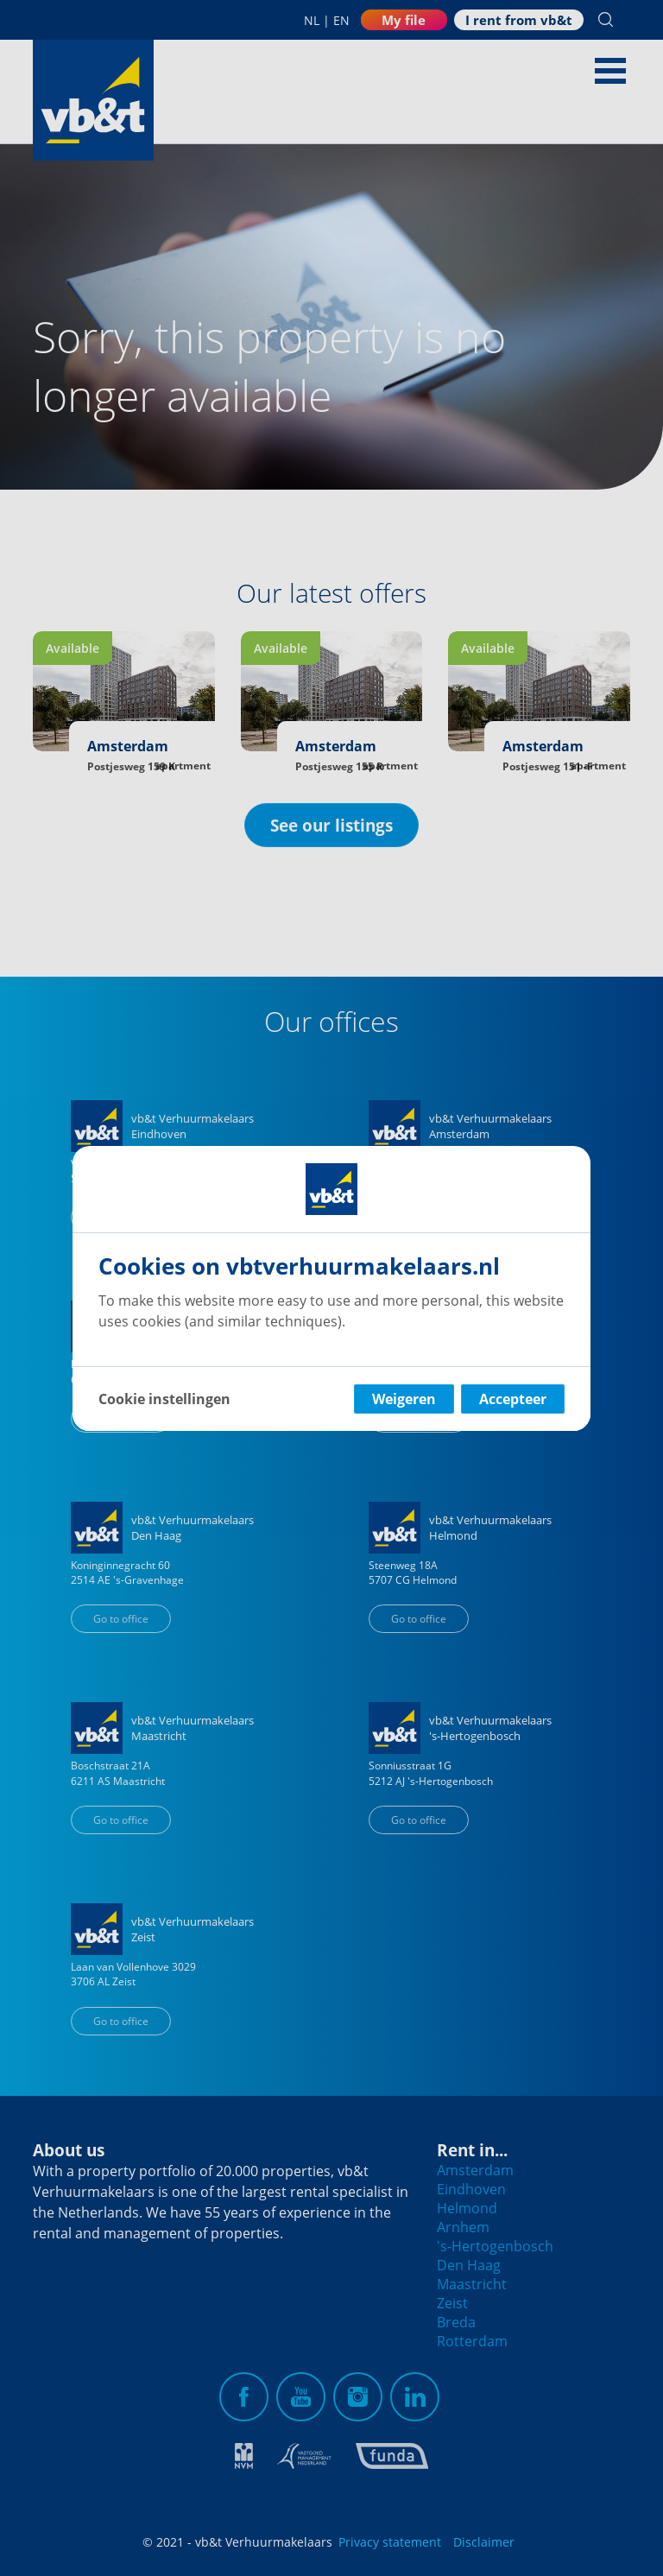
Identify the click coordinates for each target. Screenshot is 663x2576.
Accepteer (512, 1398)
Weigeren (404, 1398)
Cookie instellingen (164, 1398)
